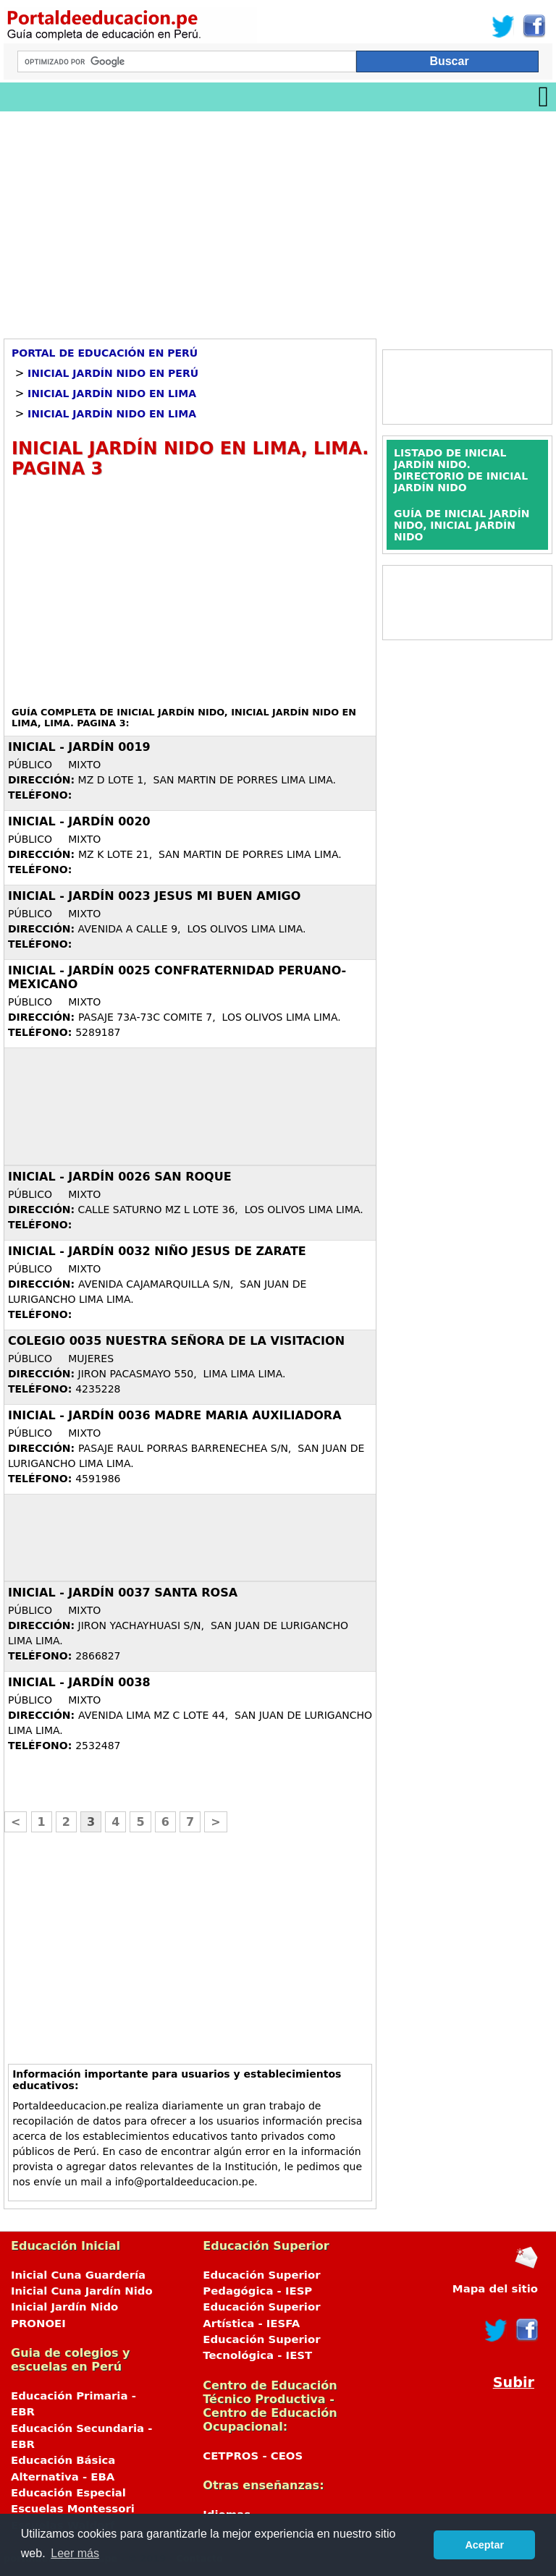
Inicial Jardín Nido (64, 2306)
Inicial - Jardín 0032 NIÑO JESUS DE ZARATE (157, 1251)
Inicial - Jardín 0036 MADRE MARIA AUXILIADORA (175, 1415)
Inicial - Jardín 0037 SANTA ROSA (122, 1592)
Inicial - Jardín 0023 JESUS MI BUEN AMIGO (154, 896)
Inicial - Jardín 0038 (79, 1682)
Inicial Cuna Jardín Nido (82, 2290)
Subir (513, 2382)
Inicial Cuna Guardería (78, 2275)
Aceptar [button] (484, 2545)
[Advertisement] (278, 220)
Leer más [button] (75, 2553)
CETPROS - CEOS (253, 2455)
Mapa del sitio (495, 2288)
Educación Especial (68, 2492)
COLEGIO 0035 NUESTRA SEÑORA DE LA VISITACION (176, 1341)
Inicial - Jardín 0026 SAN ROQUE (120, 1176)
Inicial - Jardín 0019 (79, 747)
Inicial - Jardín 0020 (79, 821)
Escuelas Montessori (73, 2508)
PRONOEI (38, 2323)
